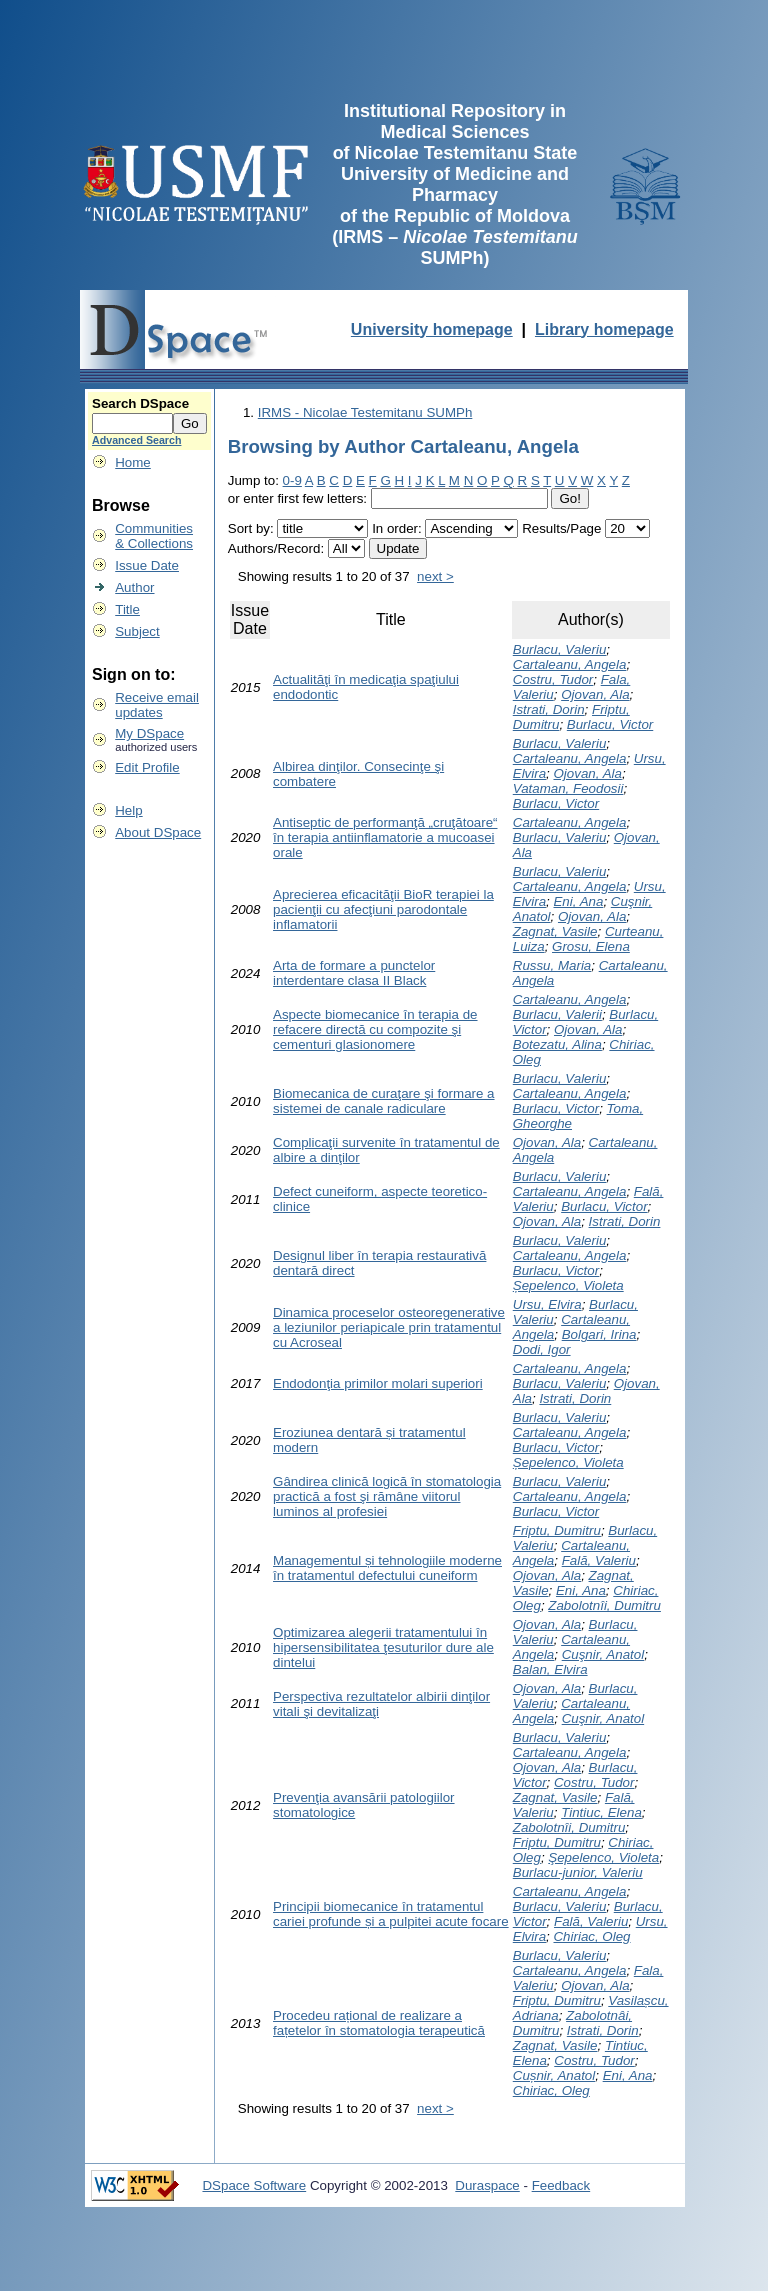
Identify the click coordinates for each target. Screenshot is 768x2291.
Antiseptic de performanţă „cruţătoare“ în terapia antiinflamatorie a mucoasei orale (385, 837)
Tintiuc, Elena (601, 1812)
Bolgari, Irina (599, 1334)
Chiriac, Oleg (591, 1936)
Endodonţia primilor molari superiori (378, 1383)
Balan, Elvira (550, 1669)
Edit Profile (147, 767)
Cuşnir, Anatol (603, 1654)
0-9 (292, 480)
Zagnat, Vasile (555, 931)
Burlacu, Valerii (557, 1014)
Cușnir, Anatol (554, 2075)
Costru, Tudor (553, 679)
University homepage (432, 329)
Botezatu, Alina (557, 1044)
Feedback (561, 2185)
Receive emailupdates (157, 705)
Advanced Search (136, 440)
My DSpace (149, 733)
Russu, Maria (552, 965)
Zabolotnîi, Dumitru (604, 1605)
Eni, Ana (578, 901)
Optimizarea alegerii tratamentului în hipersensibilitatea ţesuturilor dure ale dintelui (383, 1647)
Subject (137, 631)
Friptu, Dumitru (557, 1530)
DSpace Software (254, 2185)
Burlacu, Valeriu (560, 649)
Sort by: (251, 528)
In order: (397, 528)
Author (134, 587)
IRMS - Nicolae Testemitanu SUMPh (365, 412)
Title (127, 609)
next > (435, 576)
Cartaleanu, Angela (570, 664)
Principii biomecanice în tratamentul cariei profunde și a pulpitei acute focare (391, 1914)
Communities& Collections (154, 536)
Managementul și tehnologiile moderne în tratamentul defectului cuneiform (387, 1568)
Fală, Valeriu (599, 1560)
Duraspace (487, 2185)
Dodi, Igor (542, 1349)
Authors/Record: (276, 548)
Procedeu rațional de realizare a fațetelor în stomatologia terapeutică (379, 2023)
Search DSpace (140, 403)
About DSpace (158, 832)
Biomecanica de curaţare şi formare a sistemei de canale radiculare (384, 1101)
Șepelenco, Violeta (568, 1285)
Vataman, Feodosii (568, 788)
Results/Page (561, 528)
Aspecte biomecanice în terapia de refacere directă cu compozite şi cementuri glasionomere (375, 1029)
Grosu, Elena (591, 946)
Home (133, 462)
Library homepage (604, 329)
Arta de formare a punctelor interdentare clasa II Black (354, 973)
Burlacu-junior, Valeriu (578, 1872)
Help (128, 810)
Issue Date (147, 565)
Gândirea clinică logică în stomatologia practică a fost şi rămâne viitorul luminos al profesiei (387, 1496)
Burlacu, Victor (610, 724)
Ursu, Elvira (547, 1304)
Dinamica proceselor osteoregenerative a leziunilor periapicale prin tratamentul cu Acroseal (389, 1327)
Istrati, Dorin (549, 709)
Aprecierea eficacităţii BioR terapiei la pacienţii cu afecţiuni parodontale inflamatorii (383, 909)
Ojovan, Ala (595, 694)
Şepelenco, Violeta (603, 1857)
